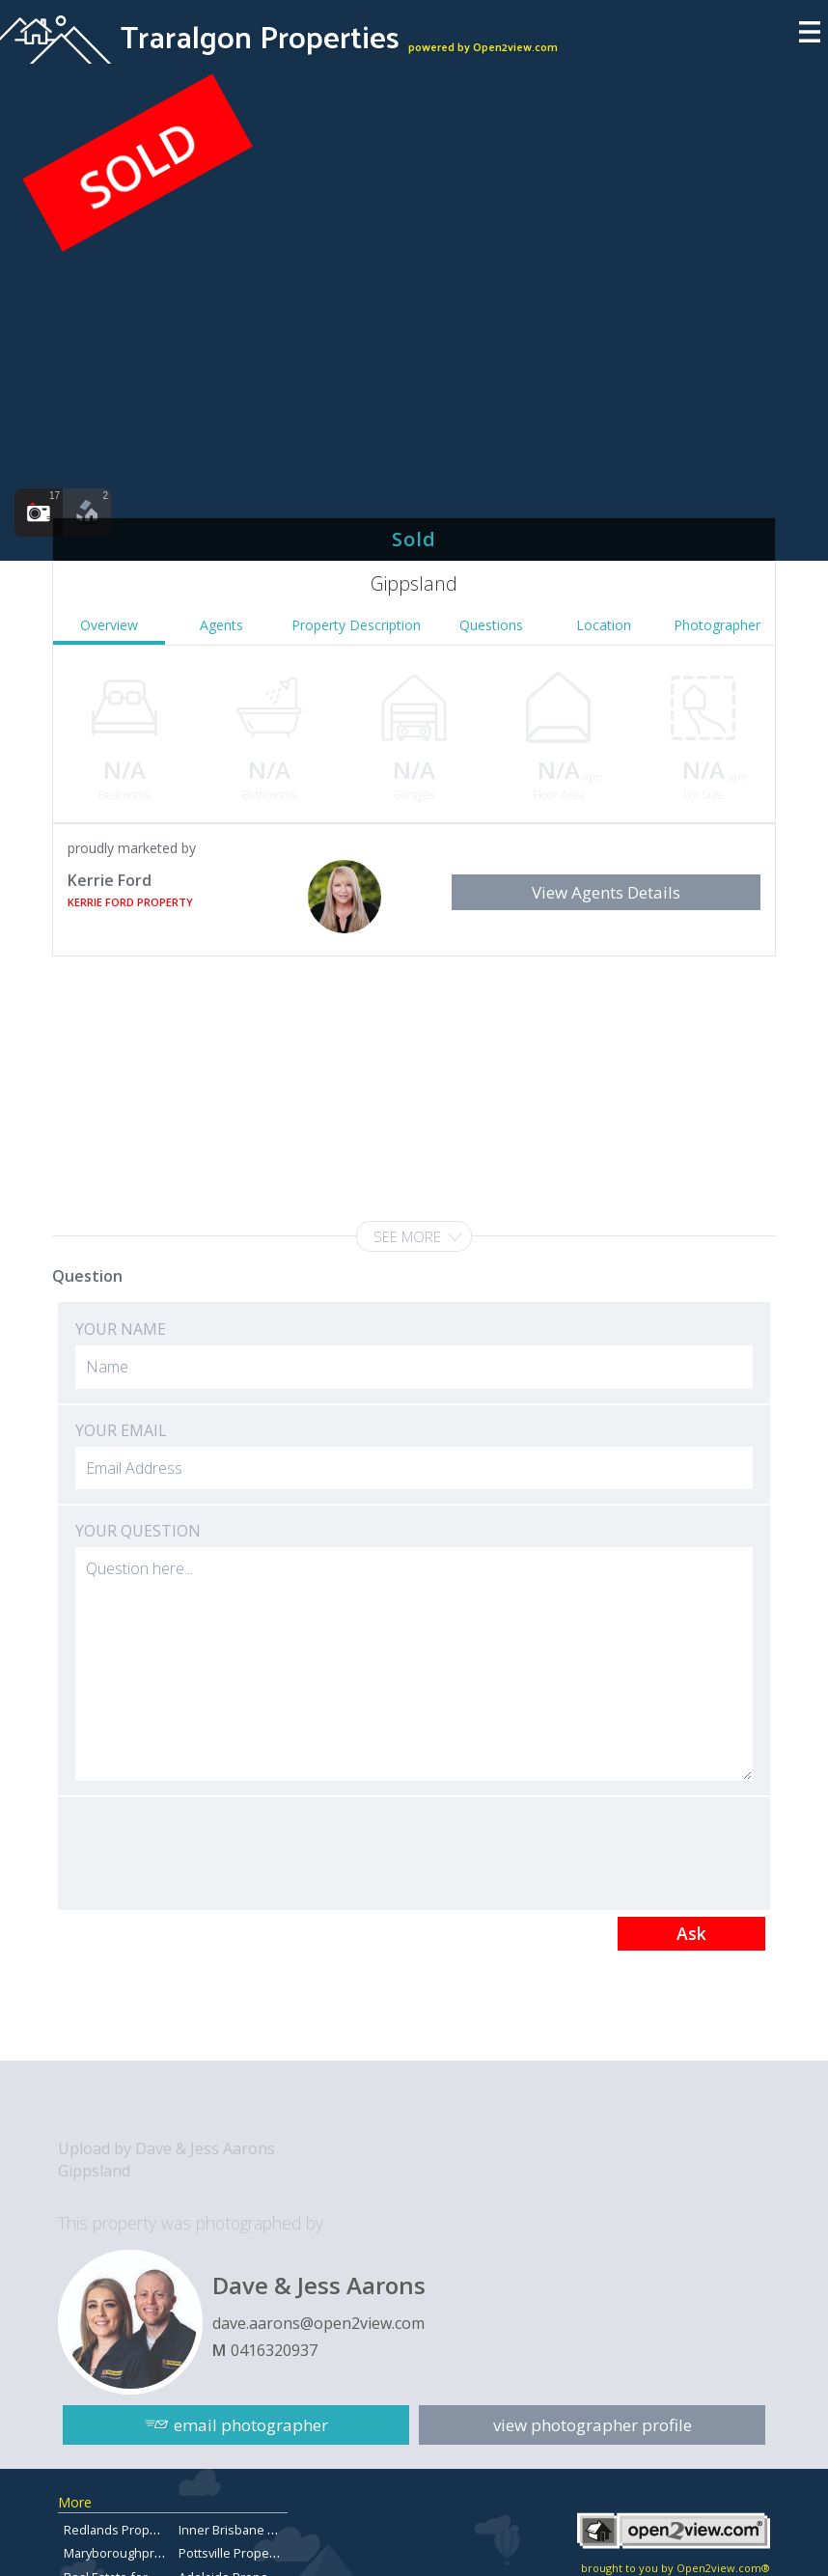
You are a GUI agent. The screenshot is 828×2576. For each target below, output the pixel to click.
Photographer (717, 625)
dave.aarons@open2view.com (318, 2323)
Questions (491, 625)
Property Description (356, 625)
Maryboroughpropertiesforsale (154, 2553)
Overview (109, 625)
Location (603, 625)
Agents (221, 625)
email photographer (251, 2425)
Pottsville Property (231, 2553)
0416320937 (274, 2350)
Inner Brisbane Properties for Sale (278, 2529)
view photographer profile (592, 2425)
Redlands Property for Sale (142, 2529)
